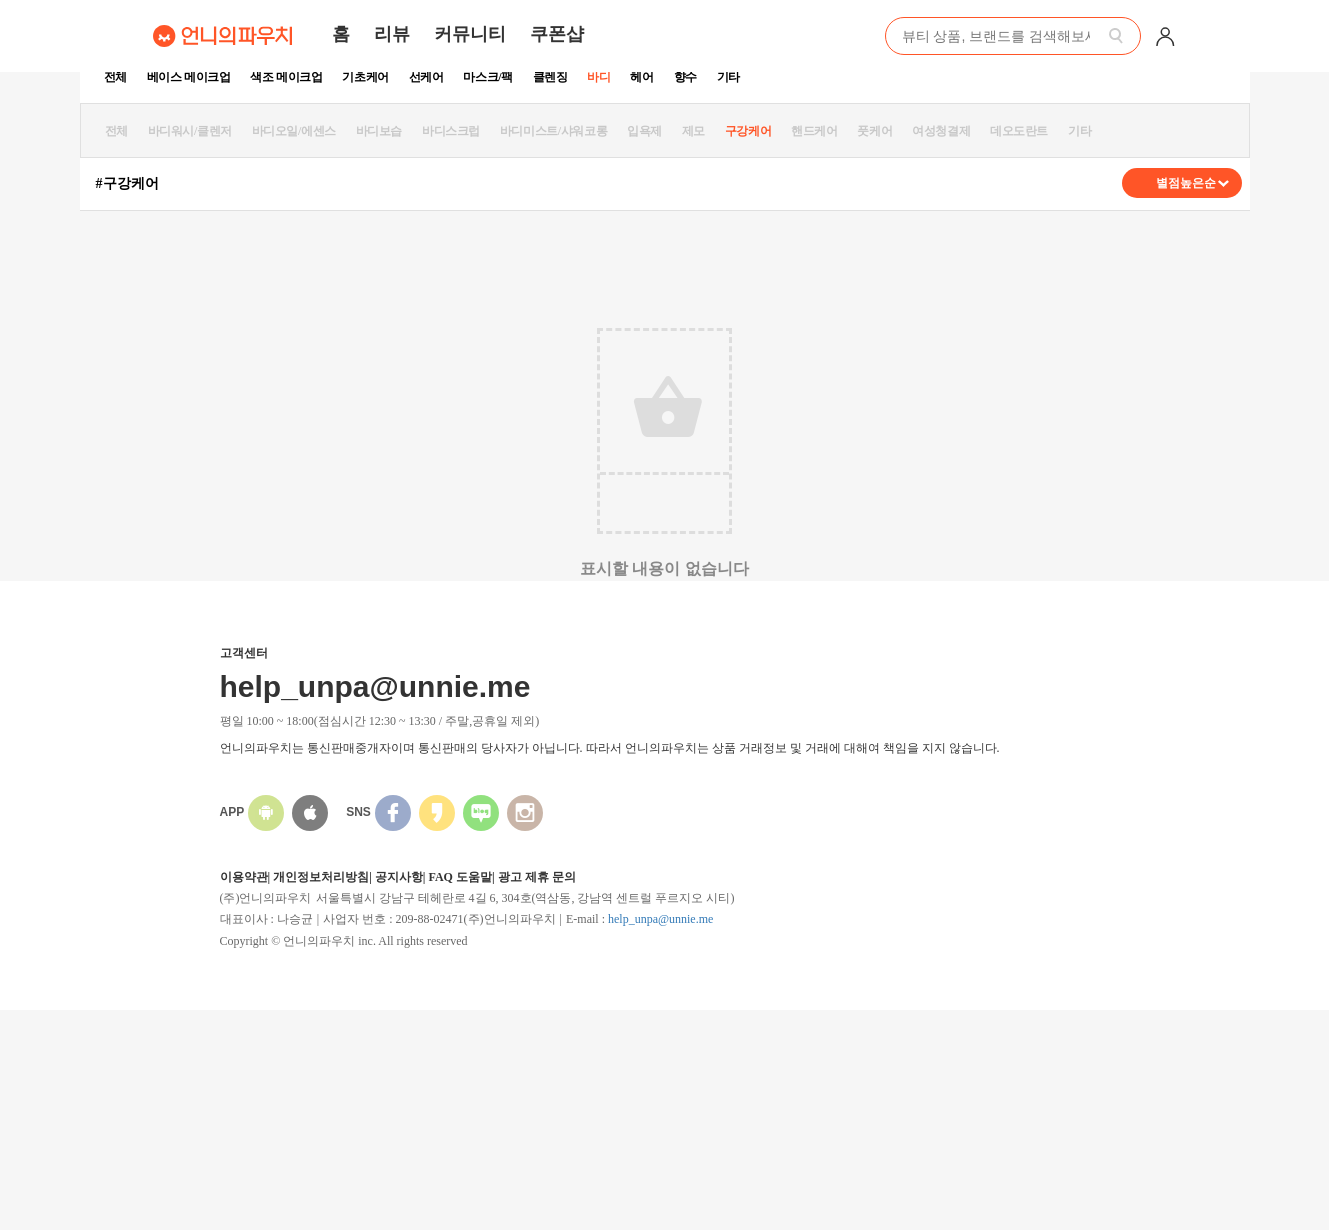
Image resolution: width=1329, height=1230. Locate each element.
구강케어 (748, 131)
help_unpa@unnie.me (660, 919)
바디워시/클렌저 (190, 131)
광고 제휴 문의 (537, 877)
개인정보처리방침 (321, 877)
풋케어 (874, 131)
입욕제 (644, 131)
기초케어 (365, 77)
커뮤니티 (470, 34)
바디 (598, 77)
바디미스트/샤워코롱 (553, 131)
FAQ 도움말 (459, 877)
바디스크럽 (451, 131)
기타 (728, 77)
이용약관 (244, 877)
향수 (685, 77)
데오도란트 (1019, 131)
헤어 (641, 77)
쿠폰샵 (557, 34)
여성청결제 (941, 131)
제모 (693, 131)
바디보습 (379, 131)
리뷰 (392, 34)
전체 (115, 77)
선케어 (426, 77)
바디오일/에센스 (294, 131)
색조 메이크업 (286, 77)
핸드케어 (814, 131)
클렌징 (550, 77)
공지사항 (399, 877)
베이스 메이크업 (189, 77)
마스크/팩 (487, 77)
